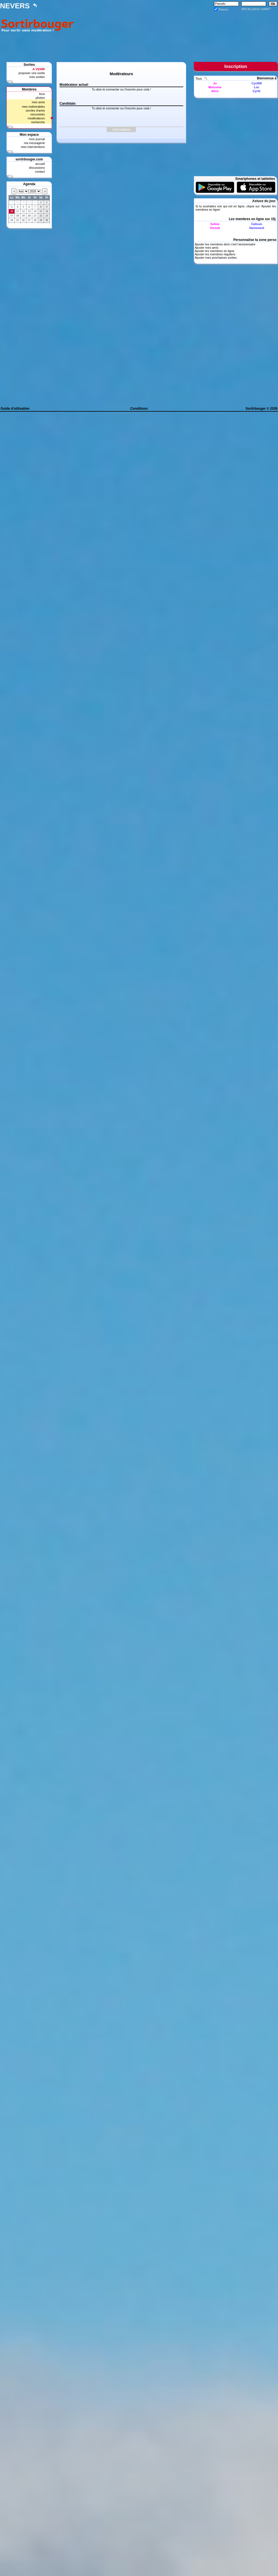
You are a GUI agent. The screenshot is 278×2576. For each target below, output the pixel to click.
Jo (215, 83)
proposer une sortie (31, 73)
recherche (38, 122)
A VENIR (39, 69)
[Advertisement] (177, 32)
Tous (199, 78)
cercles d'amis (35, 110)
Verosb (215, 228)
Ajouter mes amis (206, 247)
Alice (215, 91)
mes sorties (37, 77)
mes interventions (33, 146)
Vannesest (256, 228)
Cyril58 (257, 83)
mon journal (37, 139)
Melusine (214, 87)
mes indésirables (33, 106)
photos (40, 97)
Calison (256, 224)
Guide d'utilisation (15, 409)
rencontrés (37, 114)
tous (42, 93)
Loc (256, 87)
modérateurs (36, 118)
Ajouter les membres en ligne (214, 251)
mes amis (38, 102)
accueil (40, 163)
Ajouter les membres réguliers (215, 254)
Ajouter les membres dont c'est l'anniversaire (225, 244)
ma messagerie (34, 143)
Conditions (139, 409)
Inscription (235, 66)
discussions (37, 167)
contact (40, 171)
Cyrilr (257, 91)
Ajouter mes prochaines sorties (216, 257)
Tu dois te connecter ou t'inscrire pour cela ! (121, 89)
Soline (214, 224)
